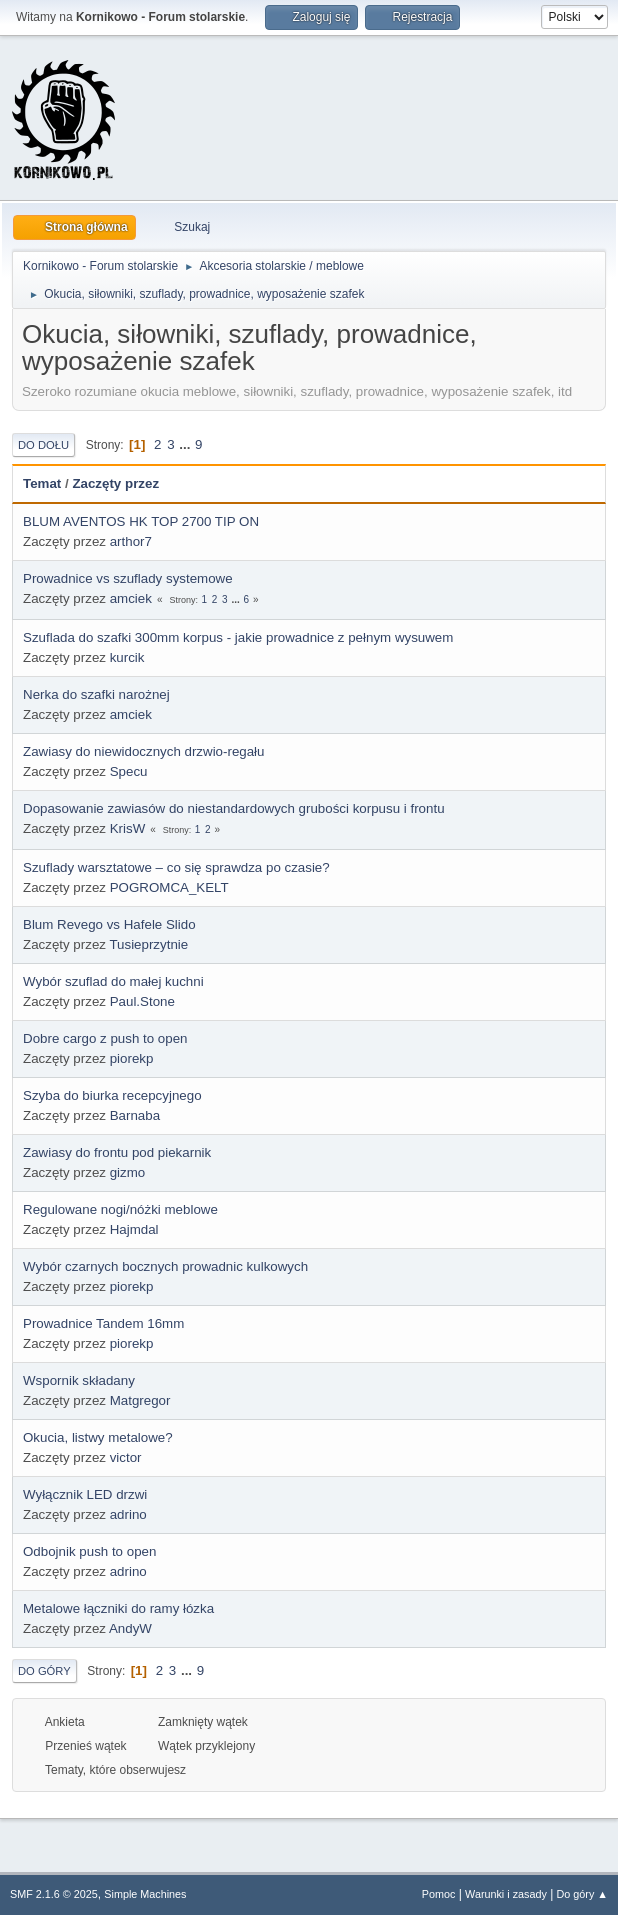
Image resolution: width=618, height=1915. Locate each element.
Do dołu (43, 445)
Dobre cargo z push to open (105, 1038)
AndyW (130, 1628)
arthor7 (131, 541)
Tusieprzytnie (148, 944)
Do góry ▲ (582, 1894)
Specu (129, 771)
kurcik (127, 657)
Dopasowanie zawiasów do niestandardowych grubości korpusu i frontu (234, 808)
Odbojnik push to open (89, 1551)
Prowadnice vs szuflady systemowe (128, 578)
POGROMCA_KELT (169, 887)
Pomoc (439, 1894)
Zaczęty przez (115, 483)
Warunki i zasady (506, 1894)
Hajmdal (134, 1229)
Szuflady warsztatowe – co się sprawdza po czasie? (176, 867)
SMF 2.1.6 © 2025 (54, 1894)
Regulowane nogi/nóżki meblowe (120, 1209)
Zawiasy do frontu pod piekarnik (117, 1152)
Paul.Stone (142, 1001)
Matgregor (140, 1400)
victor (126, 1457)
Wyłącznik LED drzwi (85, 1494)
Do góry (44, 1671)
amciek (131, 598)
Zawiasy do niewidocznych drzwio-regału (144, 751)
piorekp (132, 1058)
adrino (128, 1514)
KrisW (128, 828)
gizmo (128, 1172)
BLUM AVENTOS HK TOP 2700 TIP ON (141, 521)
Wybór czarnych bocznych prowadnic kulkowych (165, 1266)
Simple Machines (145, 1894)
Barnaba (135, 1115)
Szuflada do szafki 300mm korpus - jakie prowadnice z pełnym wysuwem (238, 637)
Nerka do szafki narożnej (96, 694)
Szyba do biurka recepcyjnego (112, 1095)
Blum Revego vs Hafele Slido (109, 924)
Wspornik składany (79, 1380)
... (186, 444)
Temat (42, 483)
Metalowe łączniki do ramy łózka (118, 1608)
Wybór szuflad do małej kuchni (113, 981)
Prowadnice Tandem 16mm (103, 1323)
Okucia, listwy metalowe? (98, 1437)
